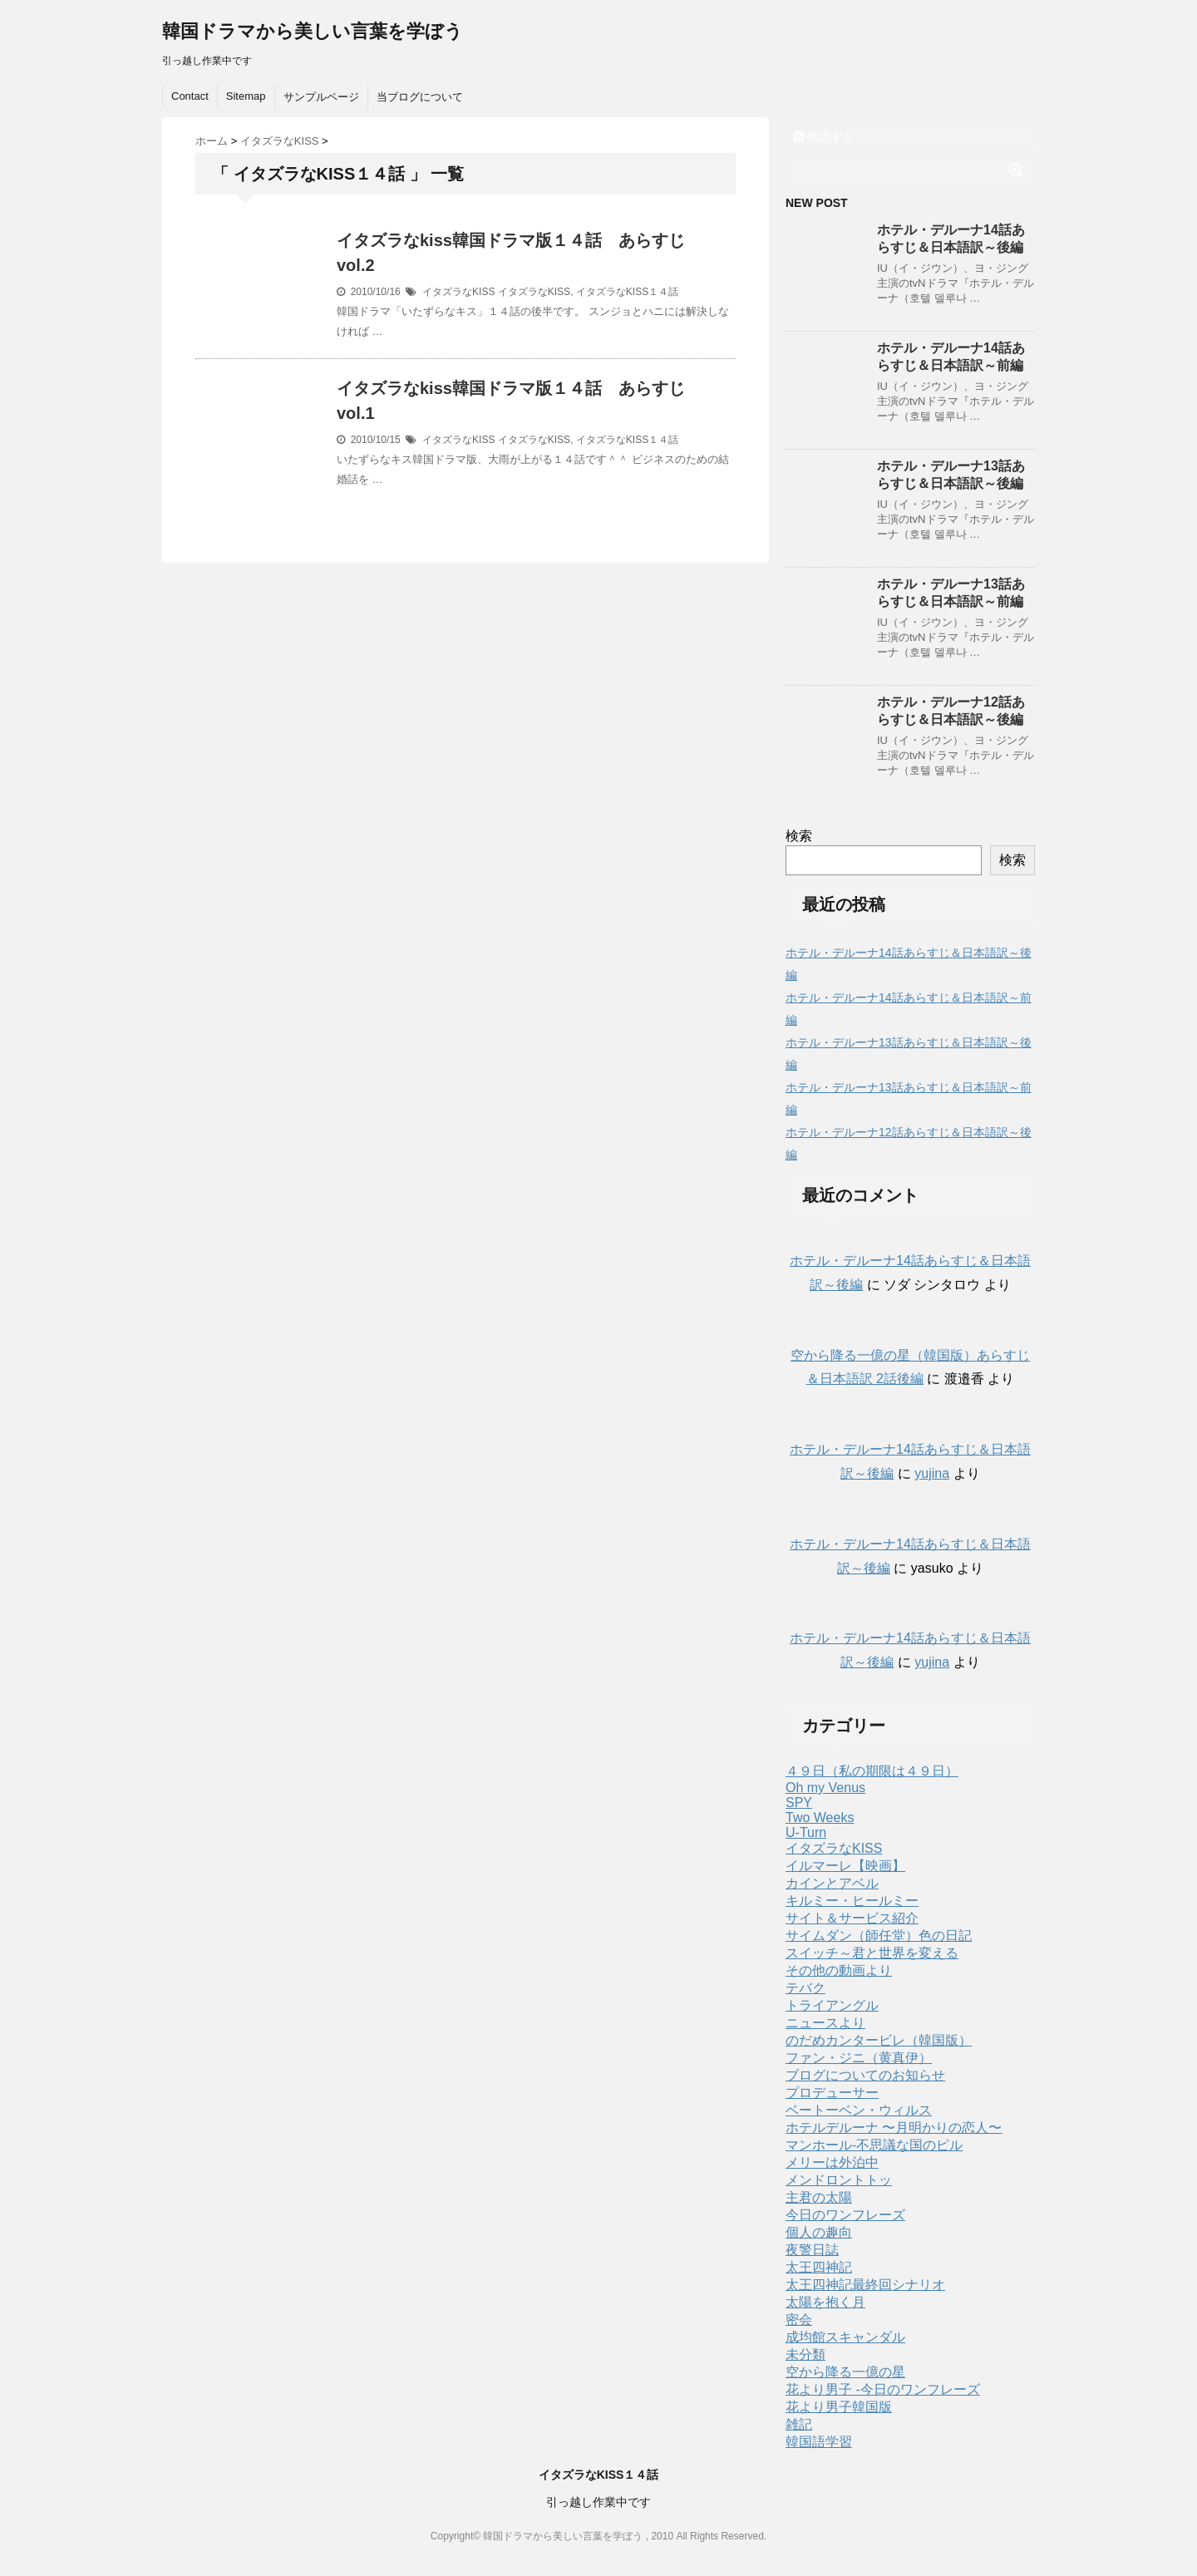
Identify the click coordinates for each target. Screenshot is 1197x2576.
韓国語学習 (819, 2442)
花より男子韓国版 (839, 2407)
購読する (824, 136)
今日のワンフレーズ (845, 2215)
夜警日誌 (812, 2250)
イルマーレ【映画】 (845, 1866)
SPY (799, 1802)
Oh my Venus (825, 1788)
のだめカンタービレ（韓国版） (879, 2040)
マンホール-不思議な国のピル (874, 2145)
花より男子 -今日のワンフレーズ (883, 2389)
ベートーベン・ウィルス (859, 2110)
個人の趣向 (819, 2232)
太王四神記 (819, 2267)
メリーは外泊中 (832, 2162)
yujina (931, 1473)
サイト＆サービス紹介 (852, 1918)
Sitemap (246, 96)
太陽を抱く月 (825, 2302)
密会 (799, 2319)
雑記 (799, 2424)
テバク (805, 1988)
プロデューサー (832, 2093)
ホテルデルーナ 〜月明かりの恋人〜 (894, 2127)
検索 (799, 836)
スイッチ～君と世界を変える (872, 1953)
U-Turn (806, 1832)
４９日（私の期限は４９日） (872, 1771)
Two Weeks (820, 1817)
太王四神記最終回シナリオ (865, 2285)
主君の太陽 (819, 2197)
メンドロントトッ (839, 2180)
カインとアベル (832, 1883)
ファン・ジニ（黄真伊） (859, 2058)
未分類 (805, 2354)
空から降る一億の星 (845, 2372)
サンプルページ (321, 97)
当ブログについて (420, 97)
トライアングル (832, 2005)
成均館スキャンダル (845, 2337)
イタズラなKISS (458, 292)
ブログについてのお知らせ (865, 2075)
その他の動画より (839, 1970)
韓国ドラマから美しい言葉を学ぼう (312, 31)
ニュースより (825, 2023)
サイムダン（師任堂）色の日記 (879, 1935)
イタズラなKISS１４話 (627, 292)
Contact (190, 96)
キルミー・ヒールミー (852, 1901)
